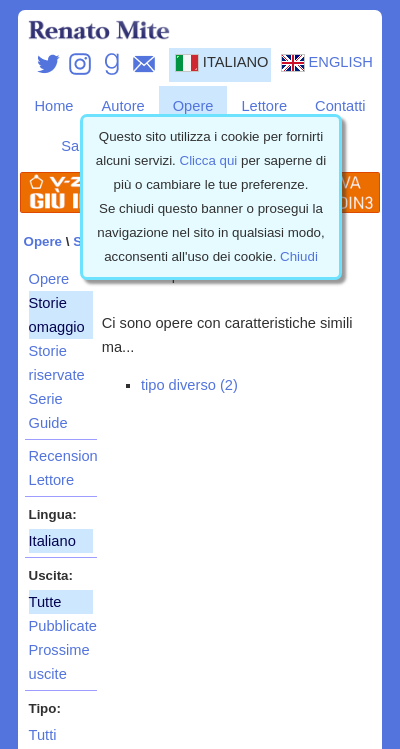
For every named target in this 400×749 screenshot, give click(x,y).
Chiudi (299, 256)
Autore (123, 106)
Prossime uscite (59, 662)
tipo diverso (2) (189, 385)
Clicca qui (209, 160)
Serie (46, 399)
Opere (193, 106)
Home (53, 106)
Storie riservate (57, 363)
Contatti (340, 106)
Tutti (43, 735)
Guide (48, 423)
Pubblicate (61, 626)
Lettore (264, 106)
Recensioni (61, 456)
